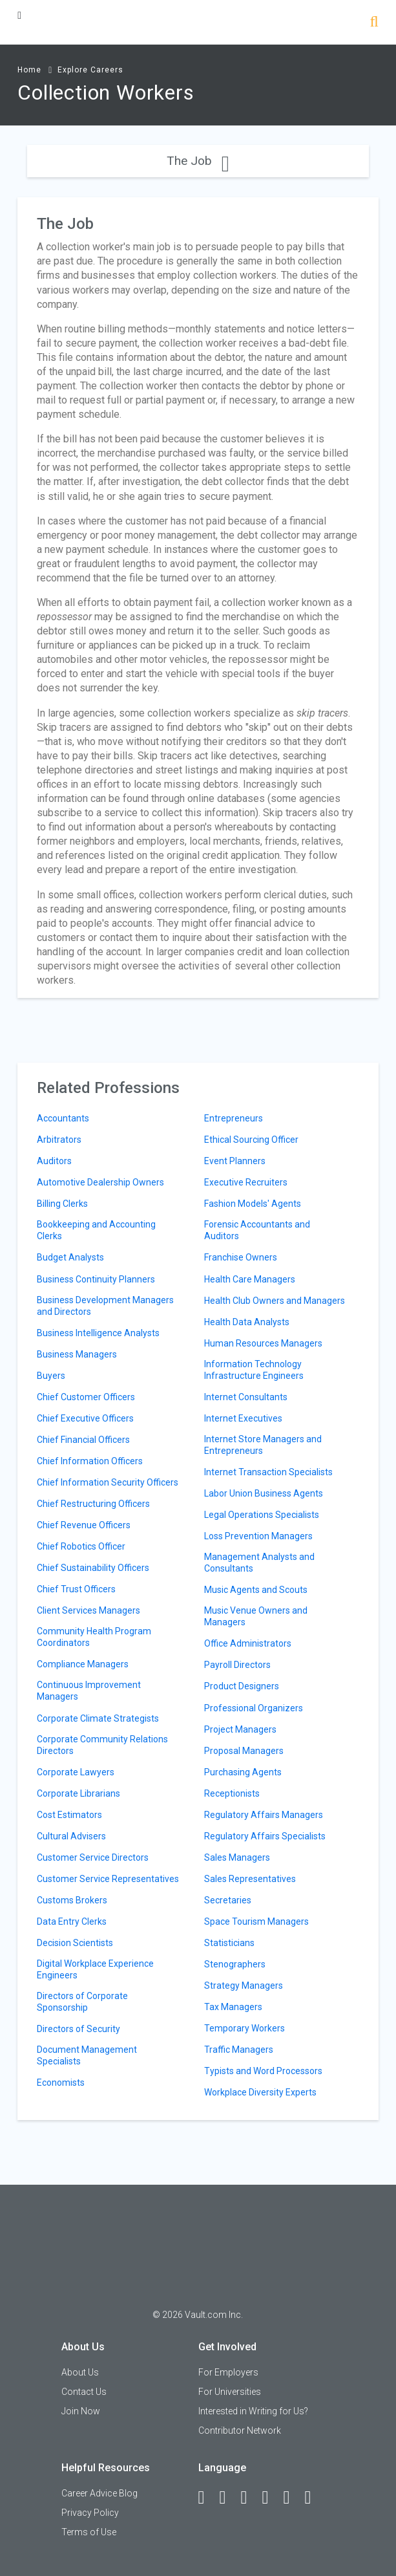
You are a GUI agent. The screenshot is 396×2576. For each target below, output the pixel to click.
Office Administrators (247, 1643)
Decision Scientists (75, 1943)
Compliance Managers (83, 1664)
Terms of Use (88, 2532)
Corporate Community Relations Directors (102, 1745)
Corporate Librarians (78, 1793)
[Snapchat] (314, 2497)
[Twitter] (250, 2497)
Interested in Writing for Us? (253, 2411)
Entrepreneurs (233, 1118)
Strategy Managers (243, 1985)
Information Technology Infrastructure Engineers (254, 1370)
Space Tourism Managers (256, 1921)
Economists (61, 2082)
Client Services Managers (88, 1610)
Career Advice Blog (99, 2493)
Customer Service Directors (93, 1857)
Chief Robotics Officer (81, 1546)
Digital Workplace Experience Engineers (95, 1969)
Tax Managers (233, 2007)
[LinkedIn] (229, 2497)
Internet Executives (243, 1418)
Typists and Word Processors (263, 2071)
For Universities (229, 2392)
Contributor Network (239, 2430)
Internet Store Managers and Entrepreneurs (263, 1445)
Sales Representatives (250, 1879)
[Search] (374, 23)
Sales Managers (237, 1857)
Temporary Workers (244, 2028)
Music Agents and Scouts (255, 1590)
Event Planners (235, 1161)
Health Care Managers (249, 1279)
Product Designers (241, 1686)
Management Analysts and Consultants (259, 1563)
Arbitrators (59, 1139)
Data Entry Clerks (72, 1921)
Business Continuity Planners (96, 1279)
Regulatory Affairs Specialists (265, 1836)
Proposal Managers (244, 1751)
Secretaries (227, 1900)
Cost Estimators (69, 1815)
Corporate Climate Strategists (98, 1718)
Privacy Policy (90, 2512)
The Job (198, 160)
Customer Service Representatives (108, 1879)
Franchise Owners (240, 1257)
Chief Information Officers (90, 1461)
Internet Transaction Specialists (268, 1472)
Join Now (80, 2411)
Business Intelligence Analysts (98, 1333)
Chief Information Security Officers (107, 1482)
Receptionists (232, 1793)
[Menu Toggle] (19, 15)
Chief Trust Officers (76, 1589)
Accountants (63, 1118)
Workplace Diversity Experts (260, 2092)
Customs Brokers (72, 1900)
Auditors (54, 1161)
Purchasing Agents (243, 1772)
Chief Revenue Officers (83, 1525)
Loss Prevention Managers (258, 1536)
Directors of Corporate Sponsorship (82, 2002)
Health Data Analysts (246, 1322)
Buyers (51, 1375)
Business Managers (77, 1354)
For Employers (228, 2372)
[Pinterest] (293, 2497)
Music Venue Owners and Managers (255, 1616)
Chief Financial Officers (83, 1439)
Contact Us (84, 2392)
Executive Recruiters (245, 1182)
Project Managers (240, 1729)
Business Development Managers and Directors (105, 1306)
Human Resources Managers (263, 1343)
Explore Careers (90, 69)
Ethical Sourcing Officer (251, 1139)
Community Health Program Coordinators (94, 1637)
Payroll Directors (237, 1665)
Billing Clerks (62, 1203)
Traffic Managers (238, 2049)
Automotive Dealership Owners (100, 1182)
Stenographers (235, 1964)
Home (29, 69)
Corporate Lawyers (75, 1772)
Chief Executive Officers (85, 1418)
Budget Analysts (70, 1257)
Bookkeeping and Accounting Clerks (96, 1230)
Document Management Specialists (87, 2055)
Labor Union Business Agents (263, 1493)
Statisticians (229, 1943)
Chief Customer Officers (86, 1397)
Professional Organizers (253, 1708)
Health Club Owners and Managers (274, 1300)
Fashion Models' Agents (252, 1203)
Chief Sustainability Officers (93, 1568)
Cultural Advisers (71, 1836)
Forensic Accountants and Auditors (257, 1230)
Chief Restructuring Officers (93, 1504)
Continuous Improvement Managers (89, 1691)
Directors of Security (78, 2029)
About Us (80, 2372)
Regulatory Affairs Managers (263, 1815)
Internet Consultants (245, 1397)
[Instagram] (271, 2497)
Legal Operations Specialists (261, 1515)
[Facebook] (207, 2497)
